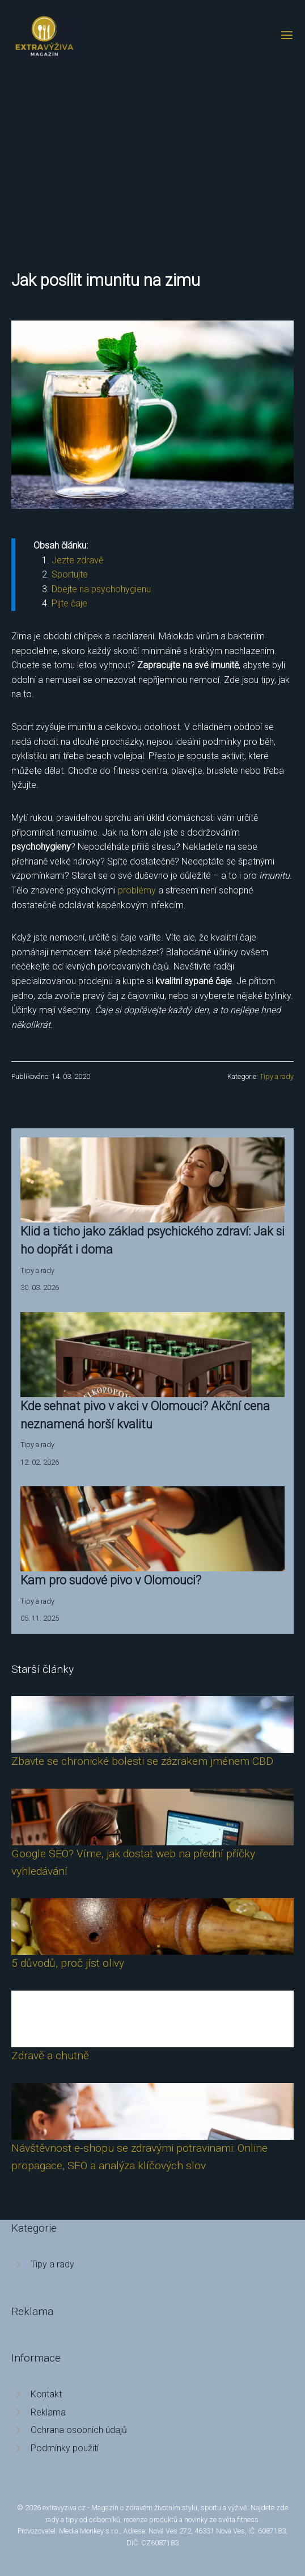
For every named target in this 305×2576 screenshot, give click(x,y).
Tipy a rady (277, 1076)
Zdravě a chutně (50, 2055)
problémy (137, 890)
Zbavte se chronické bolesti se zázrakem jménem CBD (142, 1761)
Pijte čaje (69, 603)
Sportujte (70, 574)
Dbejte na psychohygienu (101, 589)
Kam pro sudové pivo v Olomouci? (110, 1580)
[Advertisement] (152, 157)
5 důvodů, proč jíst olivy (67, 1963)
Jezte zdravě (77, 560)
